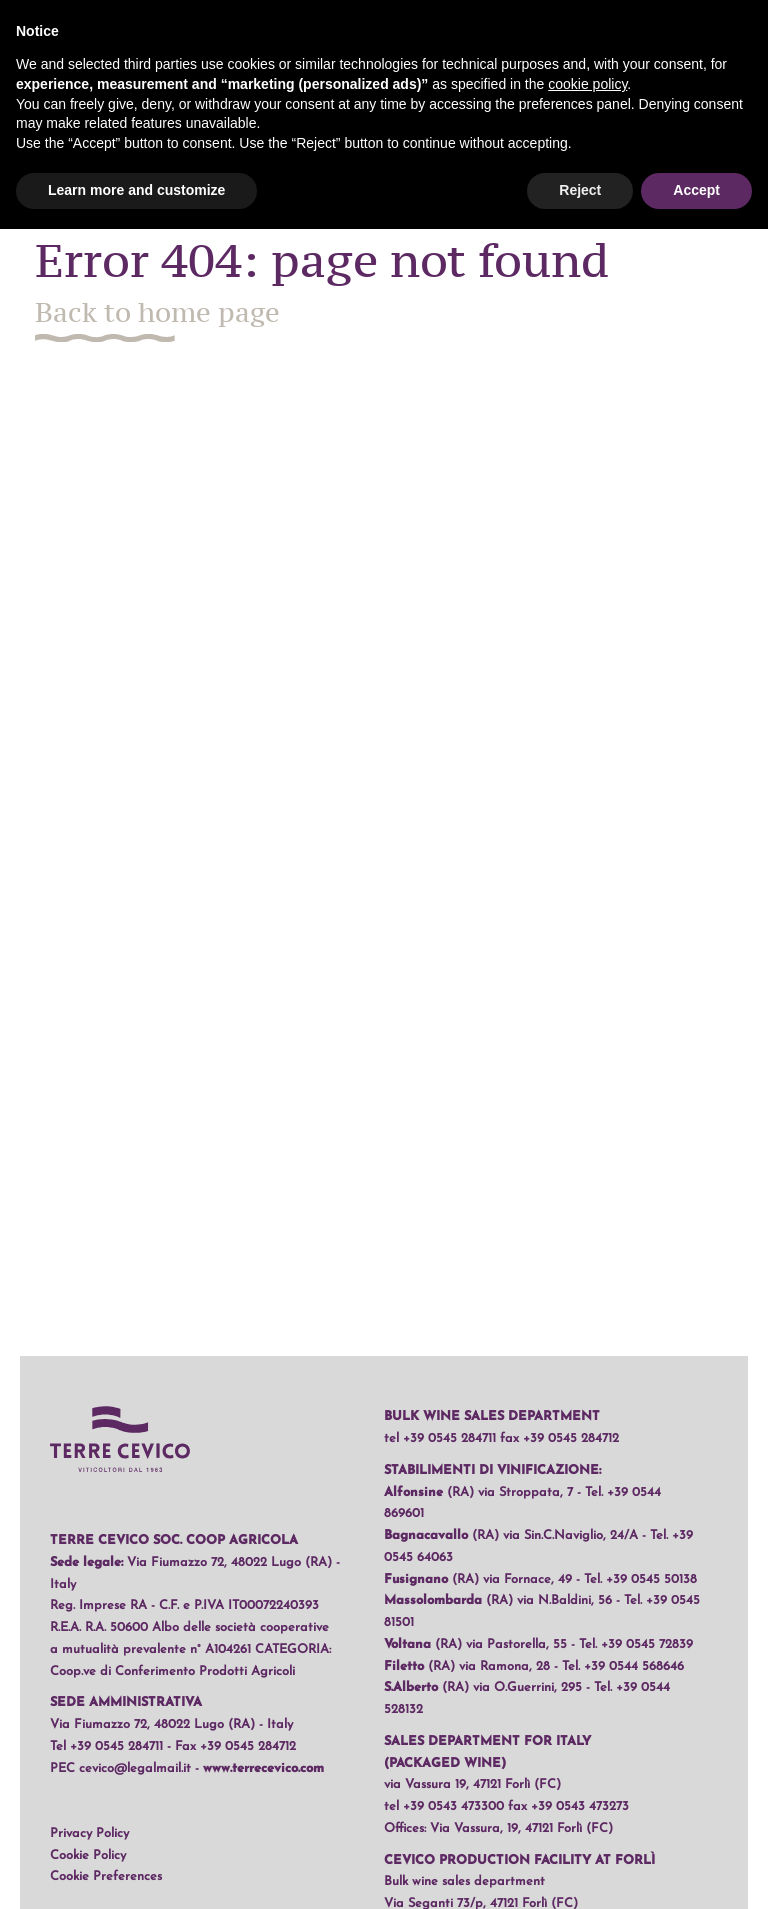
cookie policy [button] (587, 84)
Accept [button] (696, 190)
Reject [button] (580, 190)
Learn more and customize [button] (136, 190)
